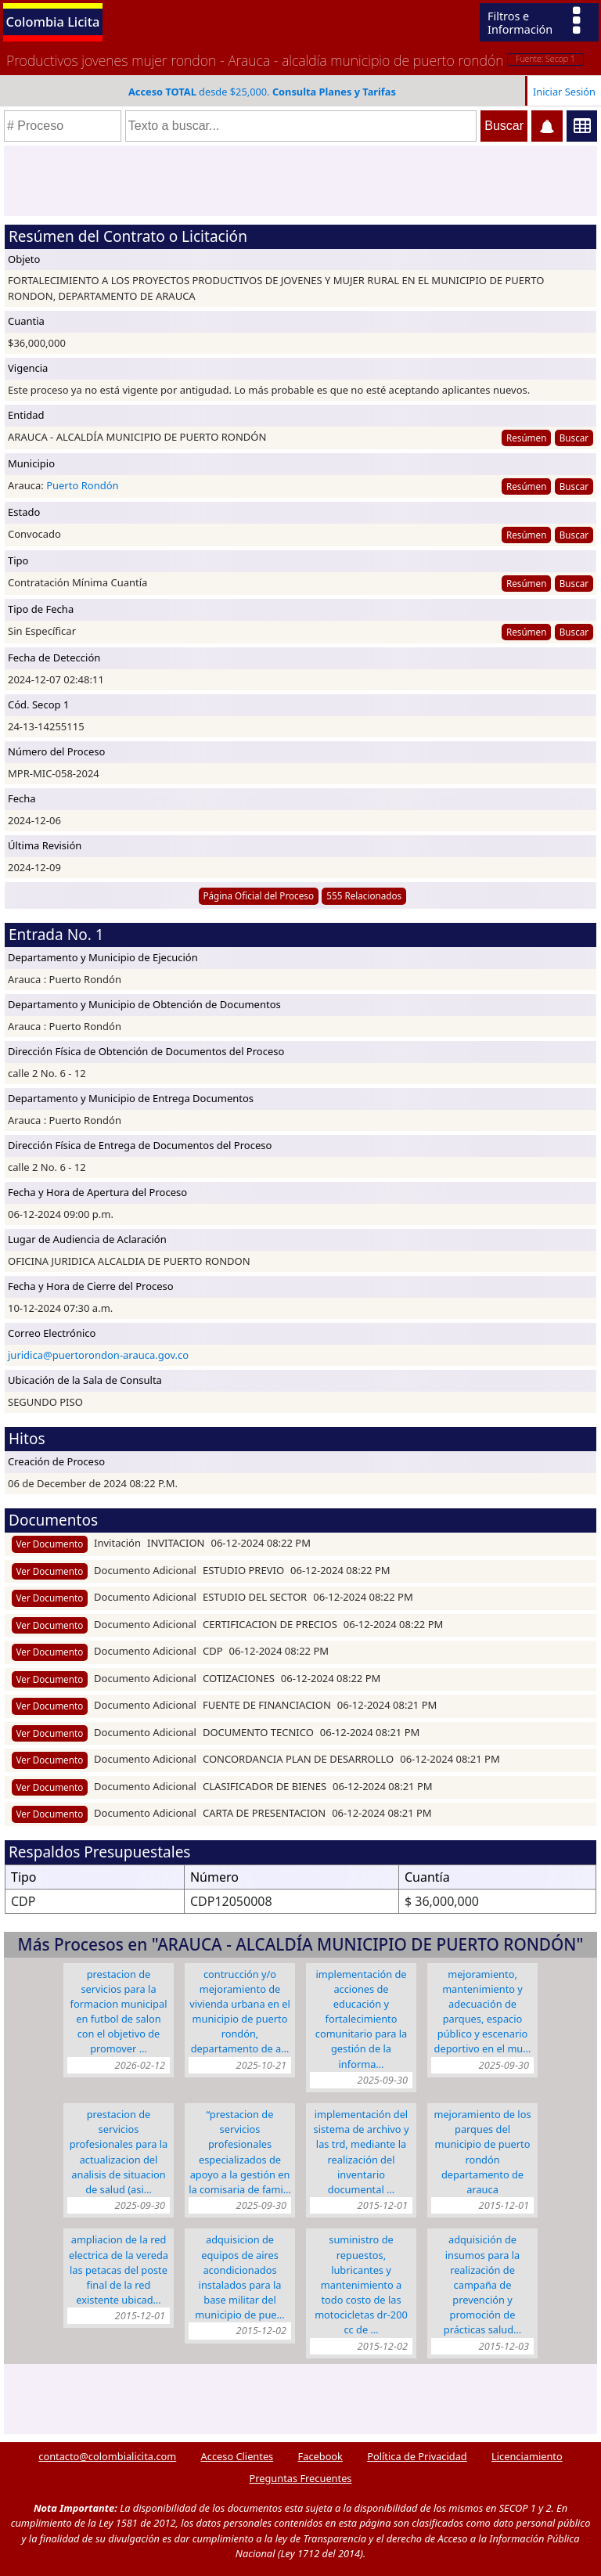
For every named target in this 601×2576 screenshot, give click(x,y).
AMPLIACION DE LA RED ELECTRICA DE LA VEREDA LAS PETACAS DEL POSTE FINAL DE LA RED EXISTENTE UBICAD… (118, 2269)
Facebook (320, 2456)
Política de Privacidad (416, 2456)
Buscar (574, 437)
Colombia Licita (53, 22)
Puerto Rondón (82, 485)
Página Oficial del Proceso (258, 895)
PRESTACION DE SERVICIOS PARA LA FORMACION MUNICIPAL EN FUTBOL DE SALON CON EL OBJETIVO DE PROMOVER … (118, 2011)
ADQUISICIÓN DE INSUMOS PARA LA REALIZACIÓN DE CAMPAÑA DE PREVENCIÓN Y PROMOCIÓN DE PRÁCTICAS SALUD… (482, 2284)
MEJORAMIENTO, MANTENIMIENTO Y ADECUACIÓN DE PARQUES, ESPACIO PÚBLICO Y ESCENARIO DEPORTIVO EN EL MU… (482, 2011)
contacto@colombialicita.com (107, 2456)
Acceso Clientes (237, 2456)
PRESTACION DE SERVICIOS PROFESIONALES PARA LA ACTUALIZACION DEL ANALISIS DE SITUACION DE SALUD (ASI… (119, 2151)
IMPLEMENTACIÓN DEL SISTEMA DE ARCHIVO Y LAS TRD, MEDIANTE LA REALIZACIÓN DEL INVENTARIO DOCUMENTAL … (361, 2151)
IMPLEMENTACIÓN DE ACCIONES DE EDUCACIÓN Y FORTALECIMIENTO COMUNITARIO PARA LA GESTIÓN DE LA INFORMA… (361, 2019)
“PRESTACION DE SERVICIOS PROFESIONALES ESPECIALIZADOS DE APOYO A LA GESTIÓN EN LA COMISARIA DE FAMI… (240, 2151)
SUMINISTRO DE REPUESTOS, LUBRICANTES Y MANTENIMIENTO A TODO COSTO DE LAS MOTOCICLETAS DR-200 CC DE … (361, 2284)
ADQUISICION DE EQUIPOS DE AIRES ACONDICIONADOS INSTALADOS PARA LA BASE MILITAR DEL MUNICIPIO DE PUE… (239, 2277)
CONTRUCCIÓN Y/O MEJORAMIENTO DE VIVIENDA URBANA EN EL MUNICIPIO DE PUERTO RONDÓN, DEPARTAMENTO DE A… (239, 2011)
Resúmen (526, 437)
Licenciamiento (527, 2456)
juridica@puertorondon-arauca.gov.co (98, 1355)
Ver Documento (50, 1543)
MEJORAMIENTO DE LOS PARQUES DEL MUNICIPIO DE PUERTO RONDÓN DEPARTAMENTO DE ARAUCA (482, 2151)
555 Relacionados (363, 895)
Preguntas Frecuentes (301, 2478)
